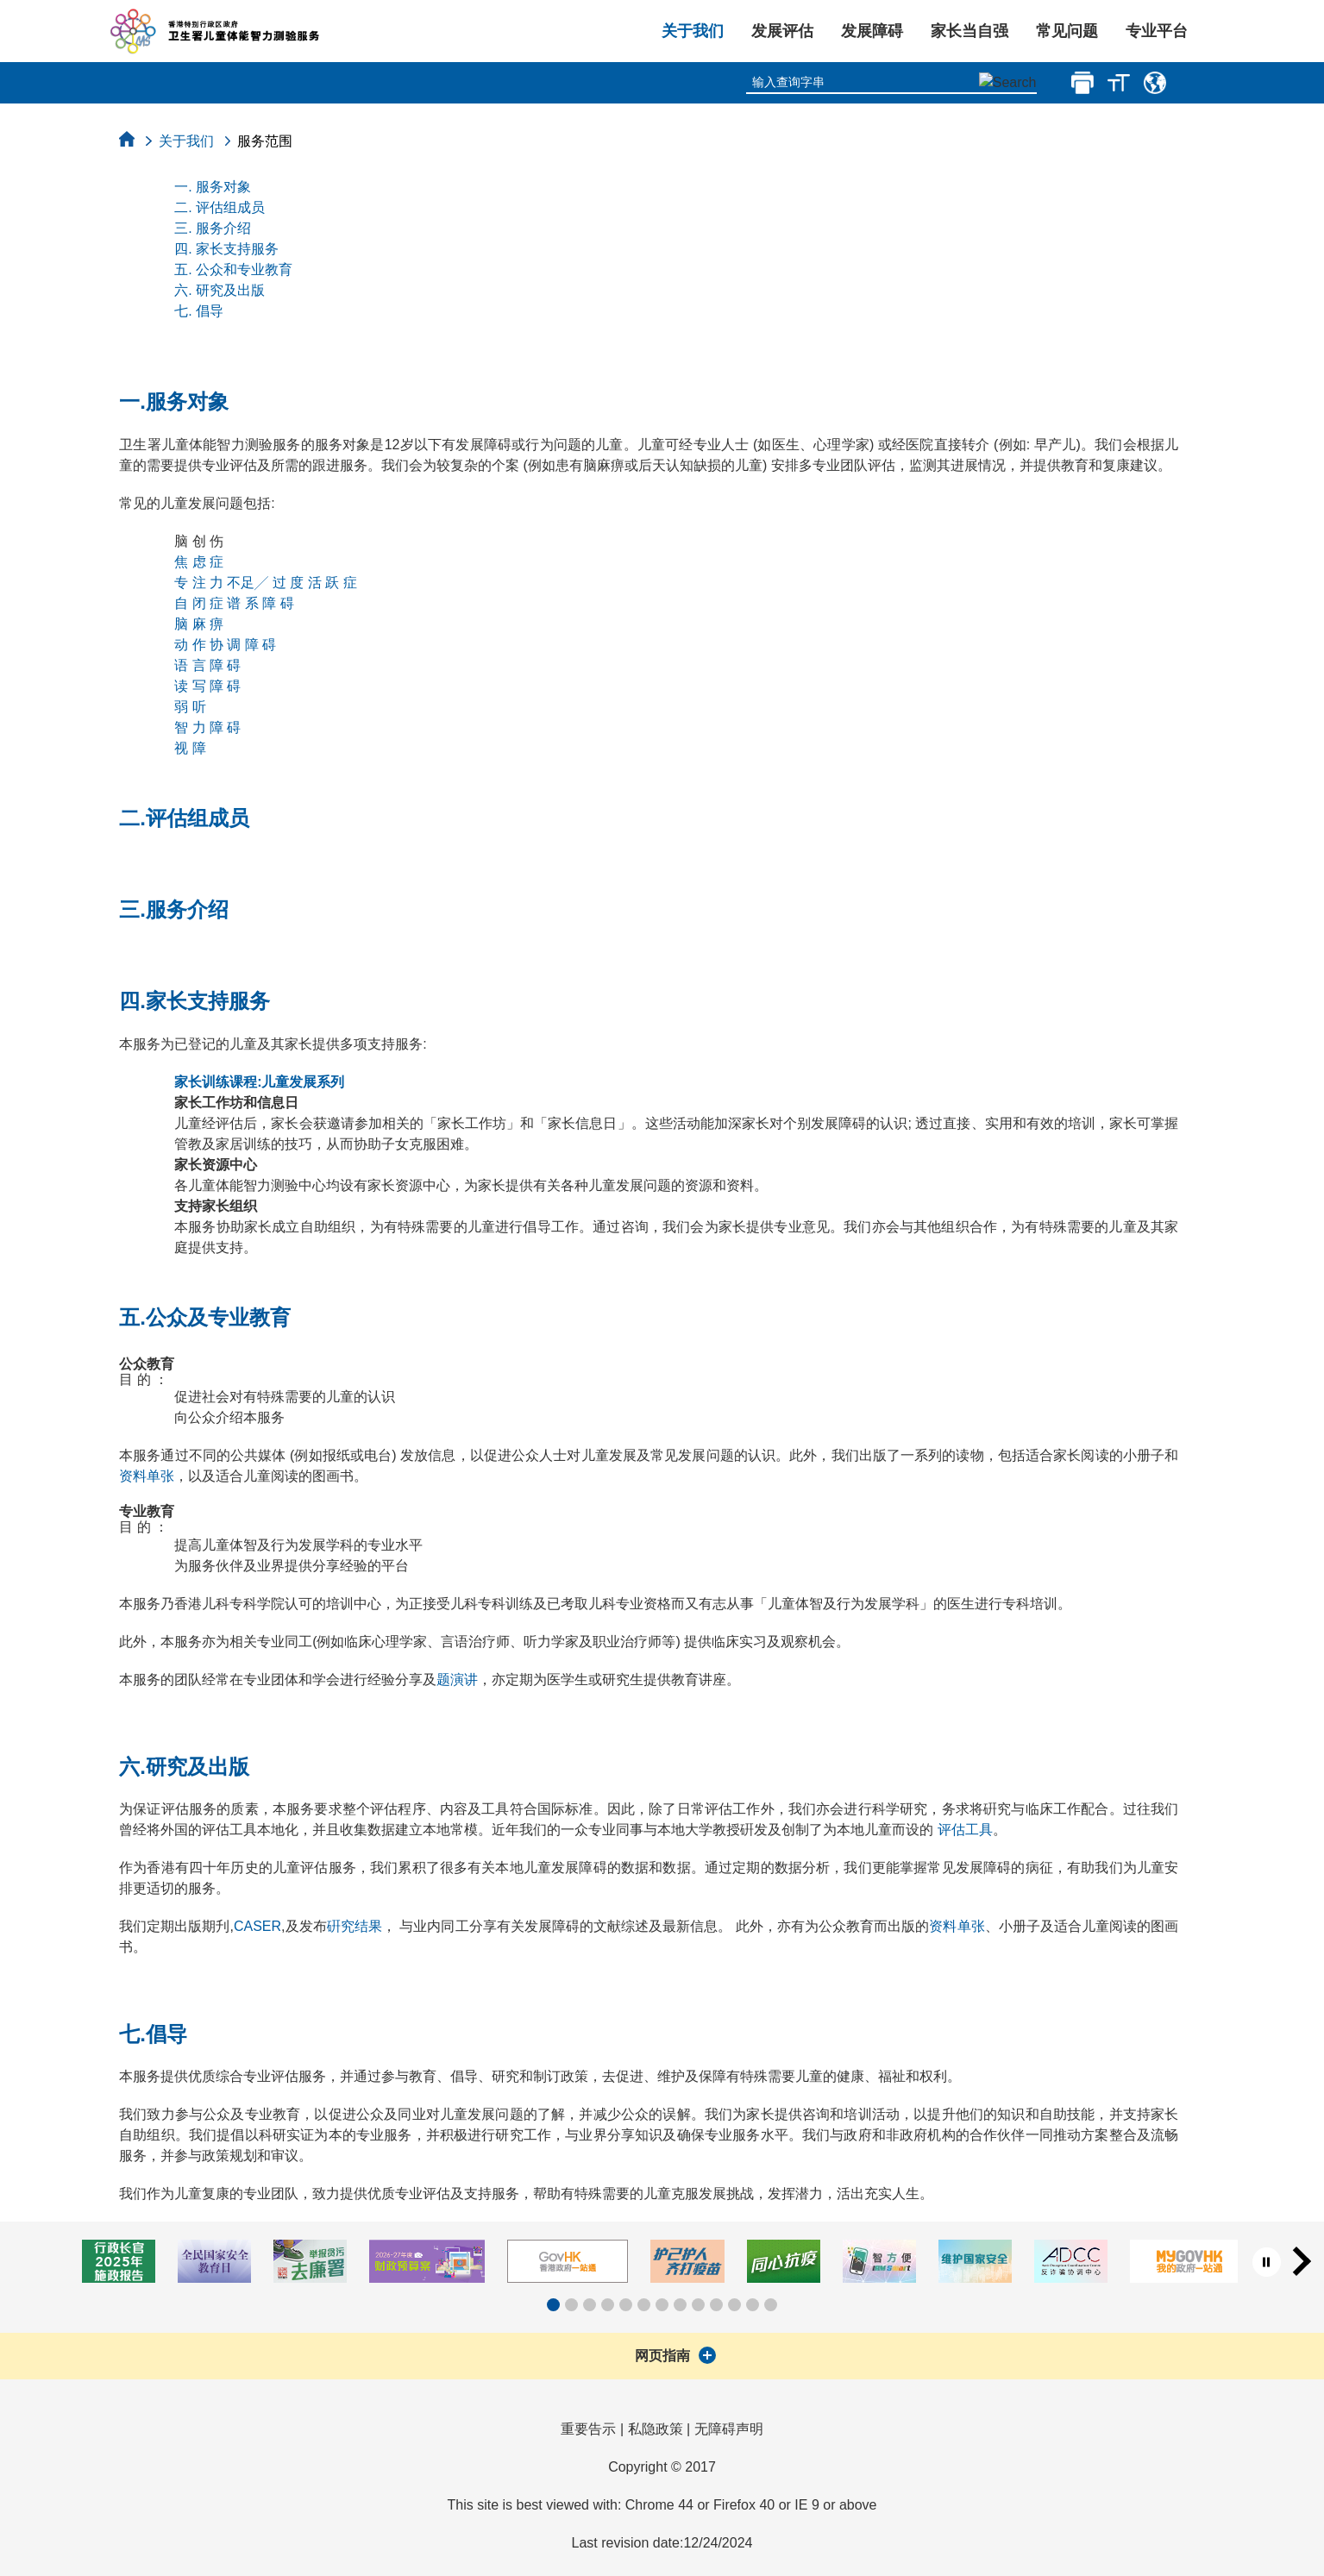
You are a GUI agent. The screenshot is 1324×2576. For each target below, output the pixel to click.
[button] (553, 2304)
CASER (257, 1926)
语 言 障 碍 (207, 665)
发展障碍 (872, 31)
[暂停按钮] (1266, 2262)
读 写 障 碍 (207, 686)
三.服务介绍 (174, 909)
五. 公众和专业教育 (233, 269)
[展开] (707, 2355)
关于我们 (693, 31)
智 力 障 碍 (207, 727)
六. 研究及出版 (219, 290)
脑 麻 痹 (198, 624)
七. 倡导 (198, 311)
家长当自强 (969, 31)
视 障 (189, 748)
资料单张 (146, 1476)
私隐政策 (655, 2429)
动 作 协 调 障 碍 (225, 644)
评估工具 (965, 1829)
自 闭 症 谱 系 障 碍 (234, 603)
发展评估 (782, 31)
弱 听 (189, 706)
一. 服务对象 (212, 186)
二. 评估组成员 (219, 207)
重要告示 (588, 2429)
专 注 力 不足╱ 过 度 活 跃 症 (265, 582)
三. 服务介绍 (212, 228)
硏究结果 (354, 1926)
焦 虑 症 (198, 562)
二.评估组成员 (184, 818)
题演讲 (457, 1679)
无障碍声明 (728, 2429)
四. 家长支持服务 (226, 248)
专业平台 (1157, 31)
